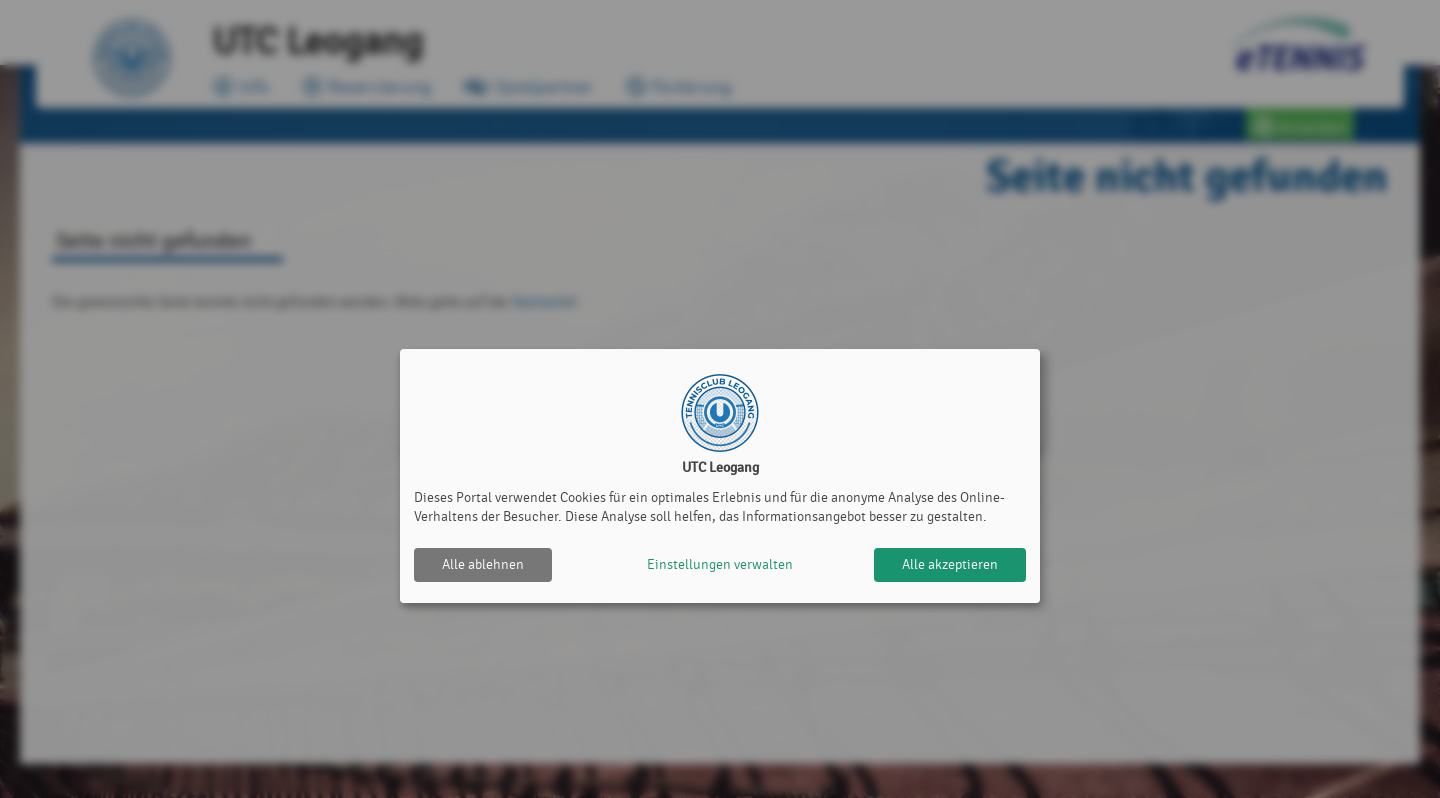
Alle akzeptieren (950, 564)
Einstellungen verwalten (720, 564)
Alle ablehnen (483, 564)
